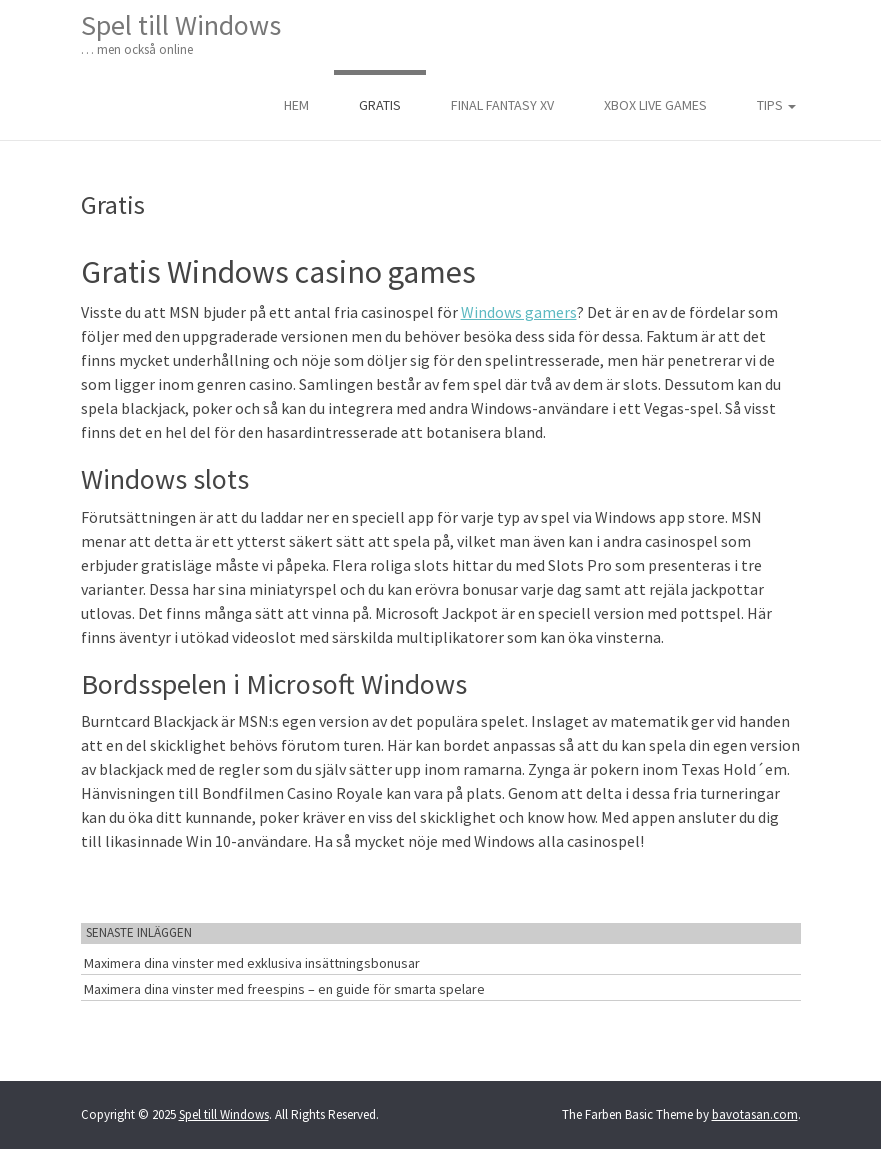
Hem (296, 105)
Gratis (380, 105)
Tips (776, 105)
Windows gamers (519, 312)
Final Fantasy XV (502, 105)
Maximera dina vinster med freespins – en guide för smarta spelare (284, 989)
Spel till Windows (181, 33)
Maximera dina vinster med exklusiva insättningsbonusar (252, 963)
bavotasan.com (755, 1114)
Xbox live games (655, 105)
